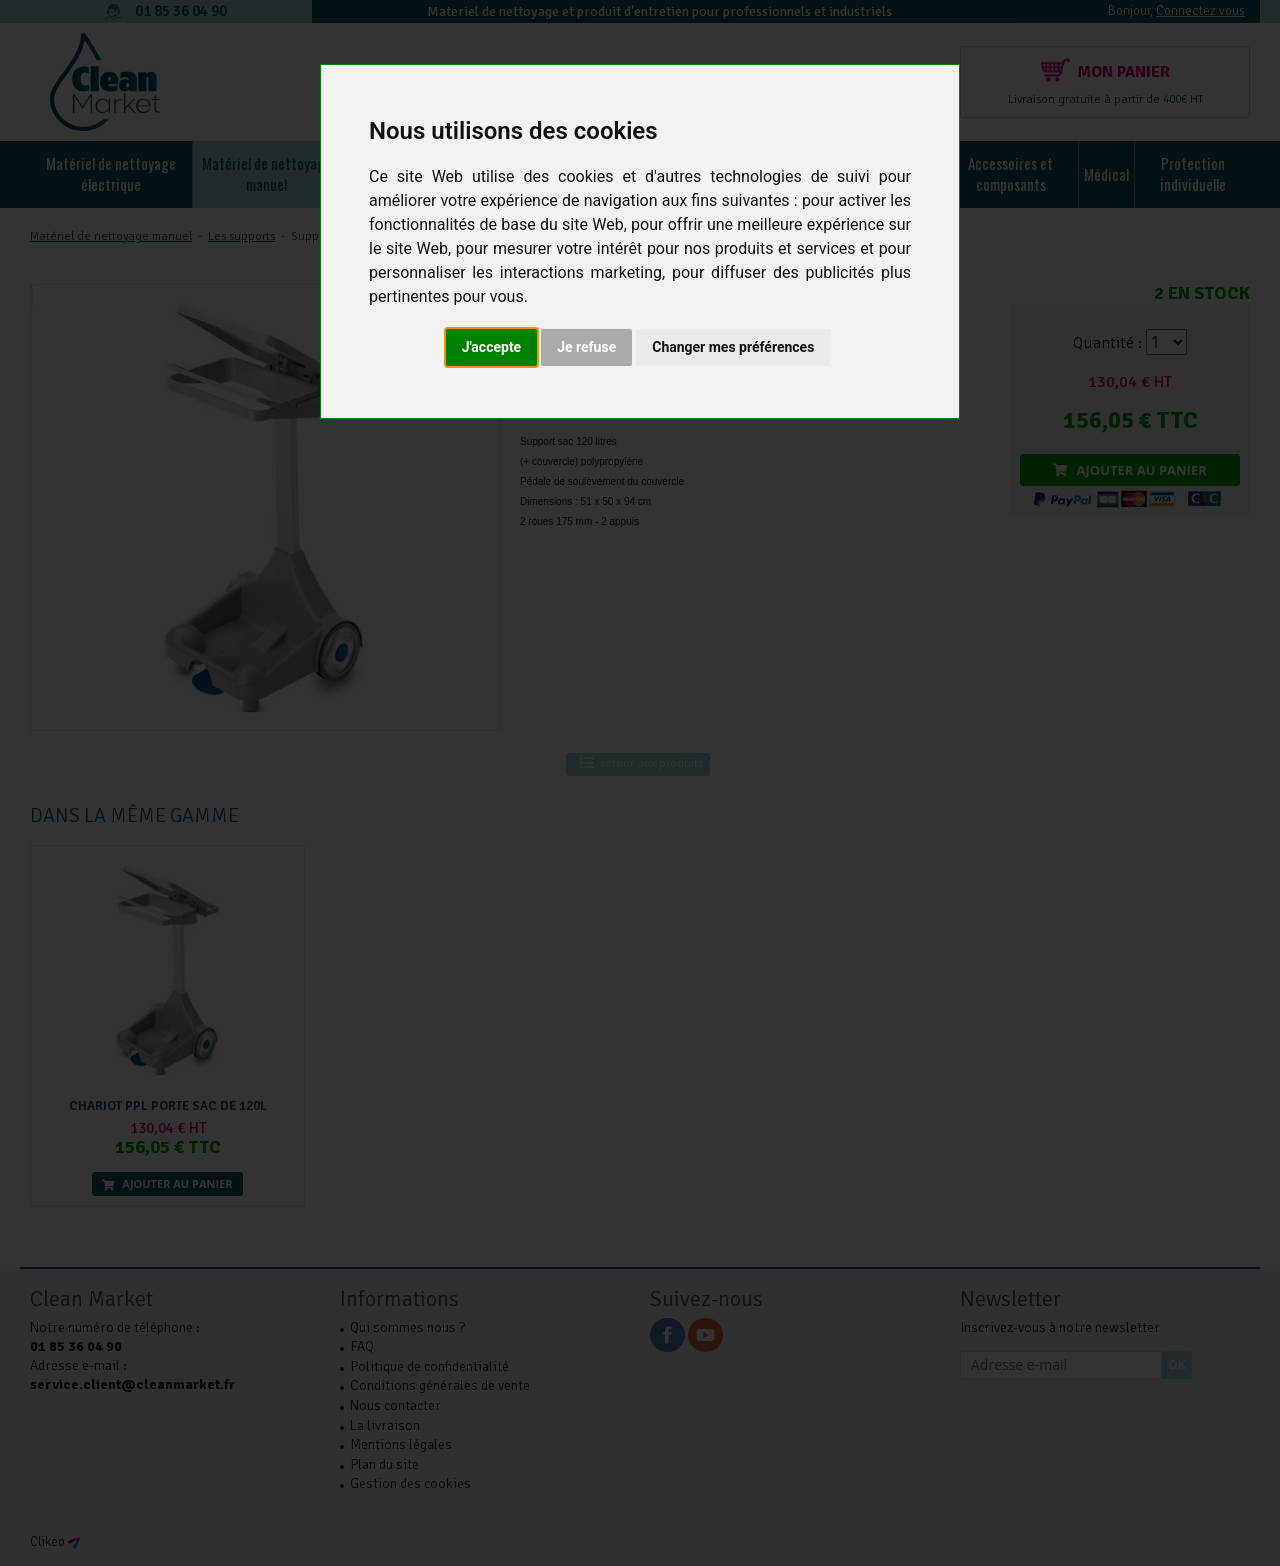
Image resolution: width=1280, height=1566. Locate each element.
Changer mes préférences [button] (733, 347)
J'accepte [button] (492, 347)
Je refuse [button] (586, 347)
